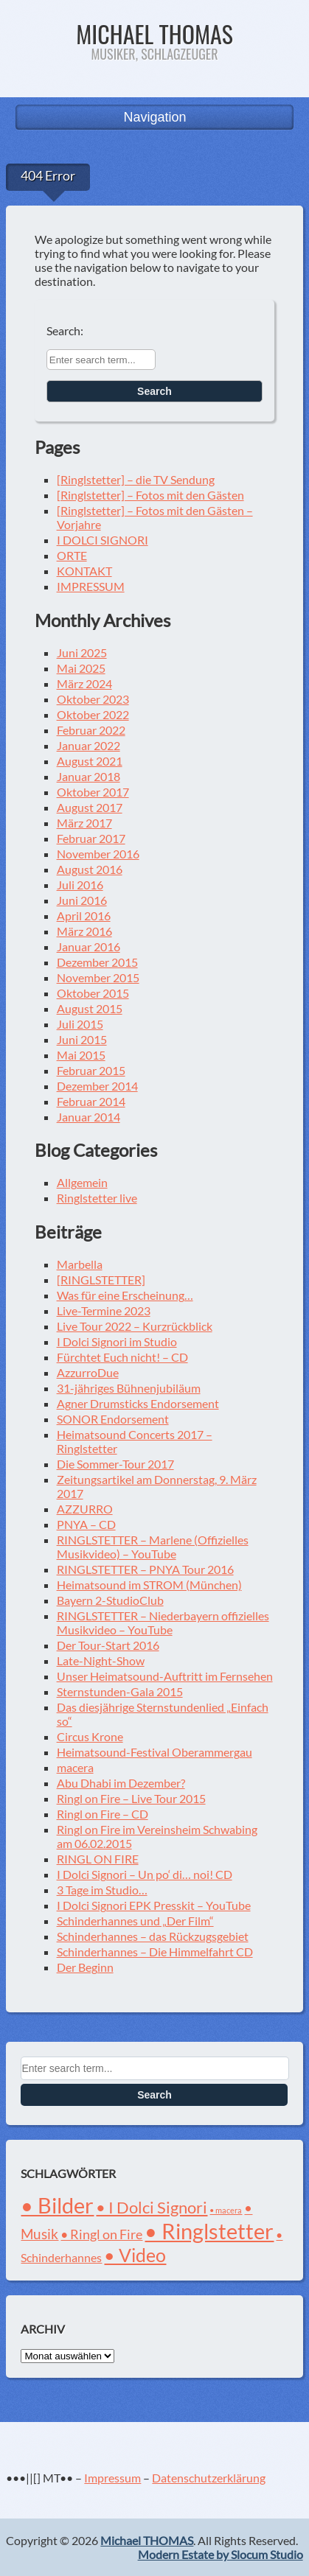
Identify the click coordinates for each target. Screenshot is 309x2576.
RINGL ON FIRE (98, 1859)
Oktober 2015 (93, 993)
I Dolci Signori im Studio (117, 1341)
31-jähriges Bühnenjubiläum (129, 1388)
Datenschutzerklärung (208, 2478)
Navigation (154, 117)
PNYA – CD (86, 1524)
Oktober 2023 (93, 699)
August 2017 (89, 807)
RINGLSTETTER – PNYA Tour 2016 (145, 1569)
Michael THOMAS (154, 33)
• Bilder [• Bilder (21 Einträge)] (57, 2205)
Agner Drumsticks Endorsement (138, 1403)
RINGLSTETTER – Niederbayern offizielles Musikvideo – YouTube (163, 1623)
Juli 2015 (80, 1024)
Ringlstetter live (97, 1198)
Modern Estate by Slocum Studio (220, 2554)
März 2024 (84, 683)
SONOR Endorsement (113, 1419)
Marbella (80, 1264)
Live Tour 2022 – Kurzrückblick (134, 1326)
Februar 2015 (91, 1070)
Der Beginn (85, 1967)
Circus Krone (90, 1736)
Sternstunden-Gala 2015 (120, 1691)
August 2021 (89, 761)
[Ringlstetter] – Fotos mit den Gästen (150, 495)
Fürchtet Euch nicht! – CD (122, 1357)
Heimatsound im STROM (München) (149, 1585)
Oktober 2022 (93, 714)
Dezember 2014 (97, 1086)
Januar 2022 (88, 745)
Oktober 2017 (93, 792)
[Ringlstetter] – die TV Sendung (136, 479)
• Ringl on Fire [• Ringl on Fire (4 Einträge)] (101, 2234)
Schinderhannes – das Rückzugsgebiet (153, 1936)
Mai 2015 (81, 1055)
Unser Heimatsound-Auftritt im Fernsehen (165, 1676)
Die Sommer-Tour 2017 (115, 1464)
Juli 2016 (80, 885)
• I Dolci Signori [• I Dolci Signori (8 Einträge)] (151, 2207)
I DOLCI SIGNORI (102, 540)
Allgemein (82, 1182)
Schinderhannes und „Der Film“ (135, 1921)
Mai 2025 (81, 668)
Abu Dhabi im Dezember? (121, 1783)
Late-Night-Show (101, 1660)
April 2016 (84, 916)
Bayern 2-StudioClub (110, 1600)
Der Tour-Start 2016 (108, 1645)
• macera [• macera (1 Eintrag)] (225, 2210)
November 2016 (98, 854)
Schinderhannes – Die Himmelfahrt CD (155, 1952)
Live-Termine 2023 (103, 1310)
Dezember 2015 (97, 962)
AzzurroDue (88, 1372)
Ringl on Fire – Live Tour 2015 (131, 1798)
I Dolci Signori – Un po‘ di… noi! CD (144, 1874)
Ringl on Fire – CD (102, 1814)
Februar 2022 (91, 730)
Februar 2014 (91, 1101)
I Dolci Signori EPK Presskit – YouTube (154, 1905)
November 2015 (98, 977)
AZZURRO (85, 1509)
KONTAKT (84, 571)
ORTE (72, 555)
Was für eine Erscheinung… (125, 1295)
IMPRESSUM (91, 586)
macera (75, 1767)
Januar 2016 (88, 946)
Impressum (112, 2478)
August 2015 (89, 1008)
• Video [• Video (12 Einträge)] (135, 2255)
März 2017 (84, 823)
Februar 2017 (91, 838)
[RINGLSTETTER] (101, 1280)
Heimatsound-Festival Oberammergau (154, 1752)
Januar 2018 (88, 776)
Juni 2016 (82, 900)
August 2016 (89, 869)
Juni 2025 (82, 652)
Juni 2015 (82, 1039)
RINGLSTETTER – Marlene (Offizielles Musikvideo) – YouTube (153, 1547)
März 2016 (84, 931)
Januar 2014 (88, 1117)
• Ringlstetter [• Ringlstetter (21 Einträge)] (209, 2231)
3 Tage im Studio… (102, 1890)
